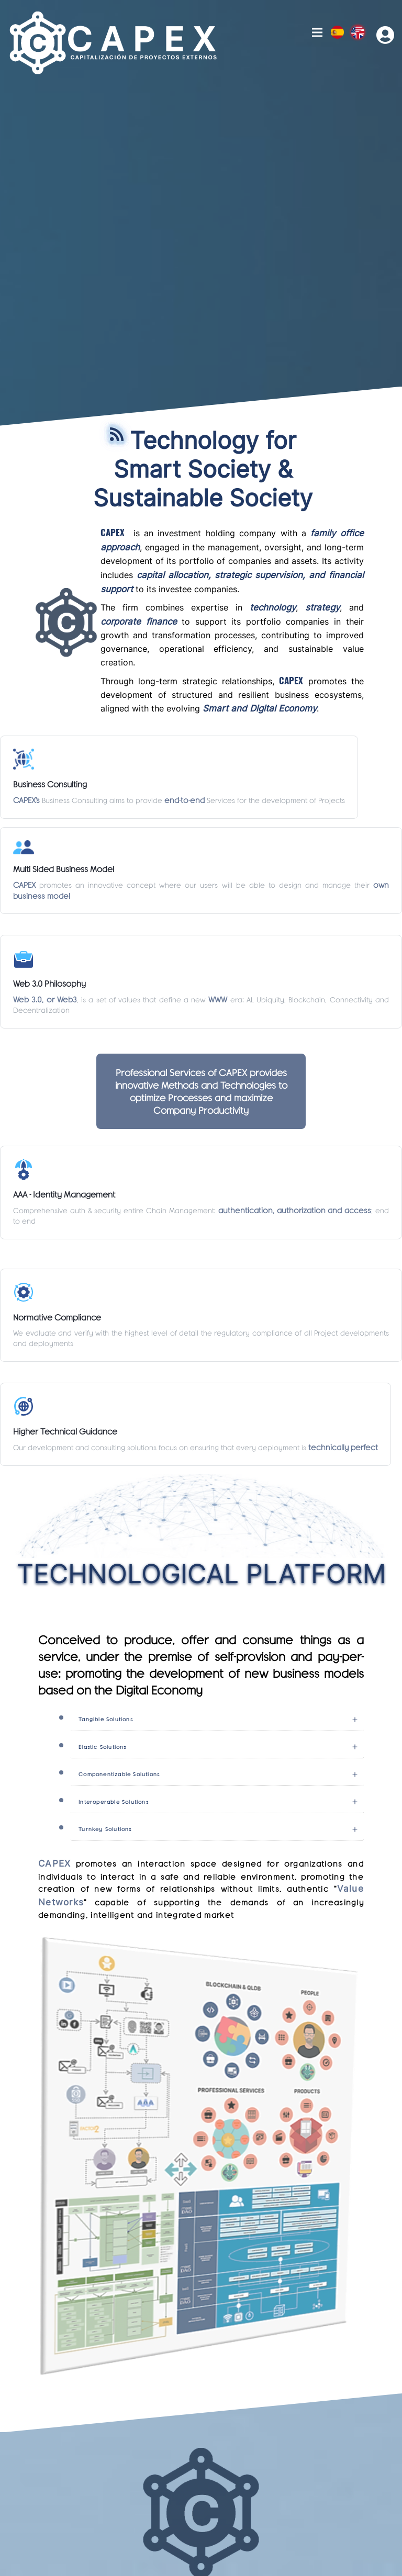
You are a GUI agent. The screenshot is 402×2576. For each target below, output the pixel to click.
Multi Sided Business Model (63, 869)
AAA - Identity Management (64, 1194)
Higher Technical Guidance (65, 1431)
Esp (337, 32)
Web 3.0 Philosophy (49, 983)
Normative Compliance (57, 1317)
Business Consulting (50, 784)
